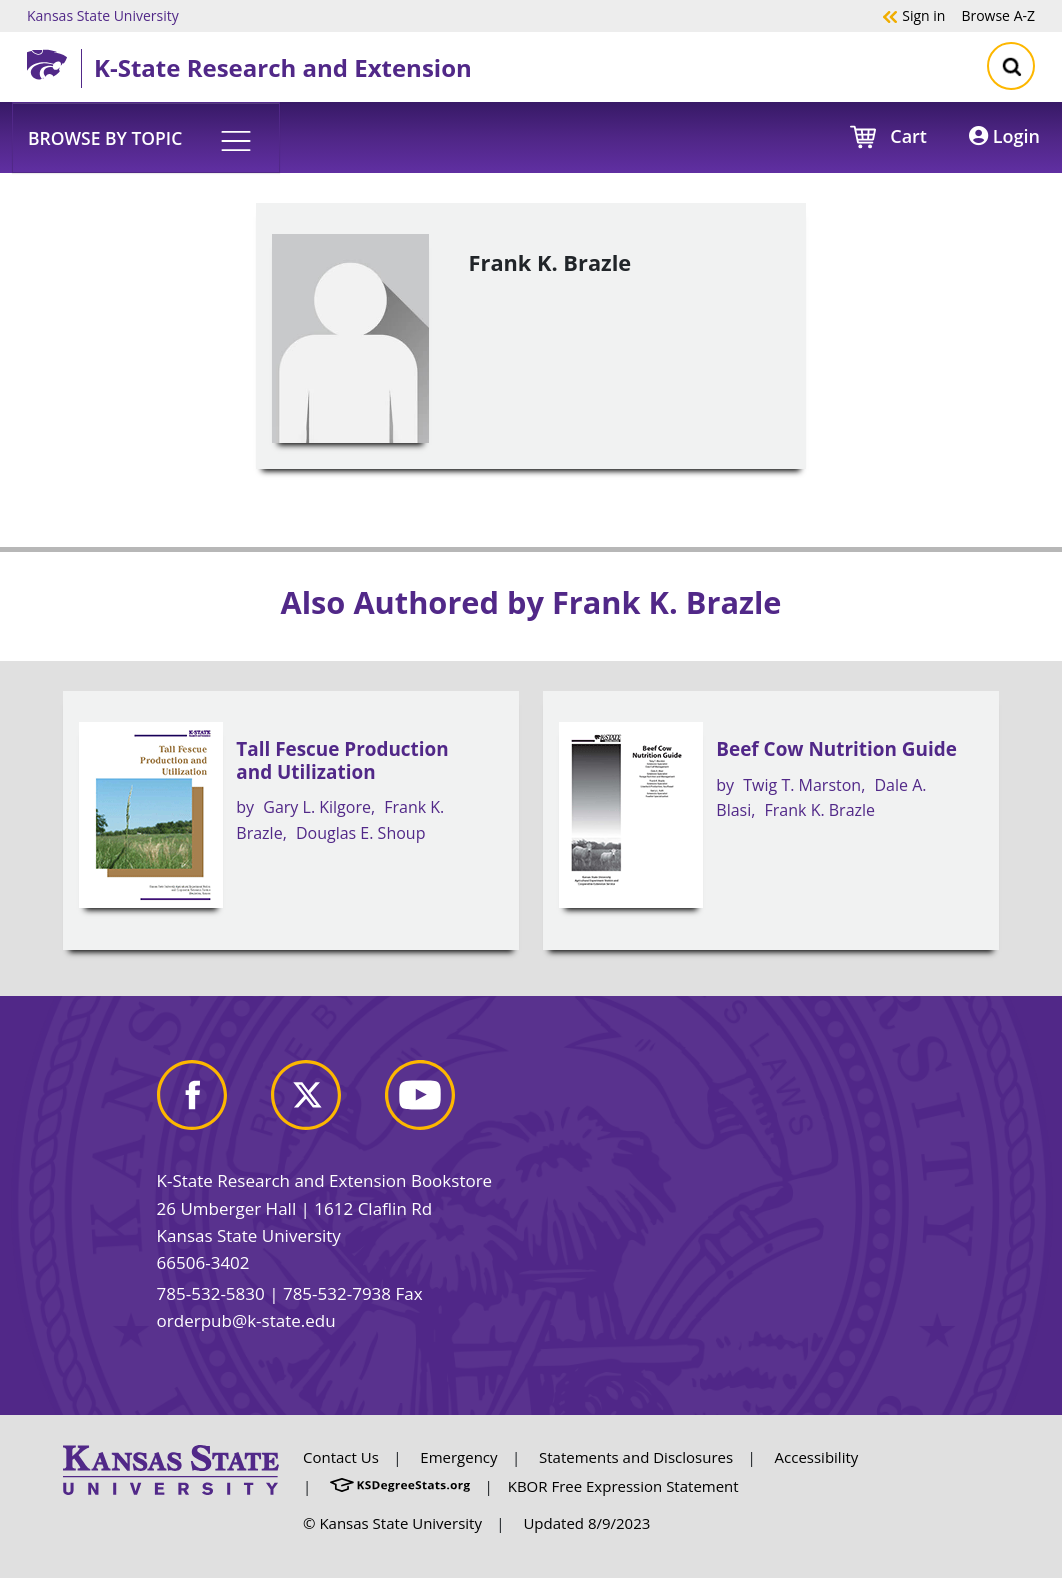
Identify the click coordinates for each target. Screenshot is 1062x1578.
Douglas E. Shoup (361, 833)
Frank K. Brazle (820, 810)
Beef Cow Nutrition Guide (836, 749)
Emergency (458, 1457)
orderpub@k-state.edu (246, 1320)
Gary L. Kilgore (317, 807)
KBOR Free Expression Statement (623, 1486)
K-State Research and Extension (283, 67)
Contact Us (341, 1457)
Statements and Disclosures (636, 1457)
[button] (146, 137)
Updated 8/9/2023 (586, 1523)
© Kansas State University (392, 1523)
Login (1004, 136)
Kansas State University (103, 15)
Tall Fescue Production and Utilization (342, 760)
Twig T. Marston (802, 785)
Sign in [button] (913, 15)
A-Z (998, 15)
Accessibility (817, 1457)
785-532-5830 (211, 1293)
